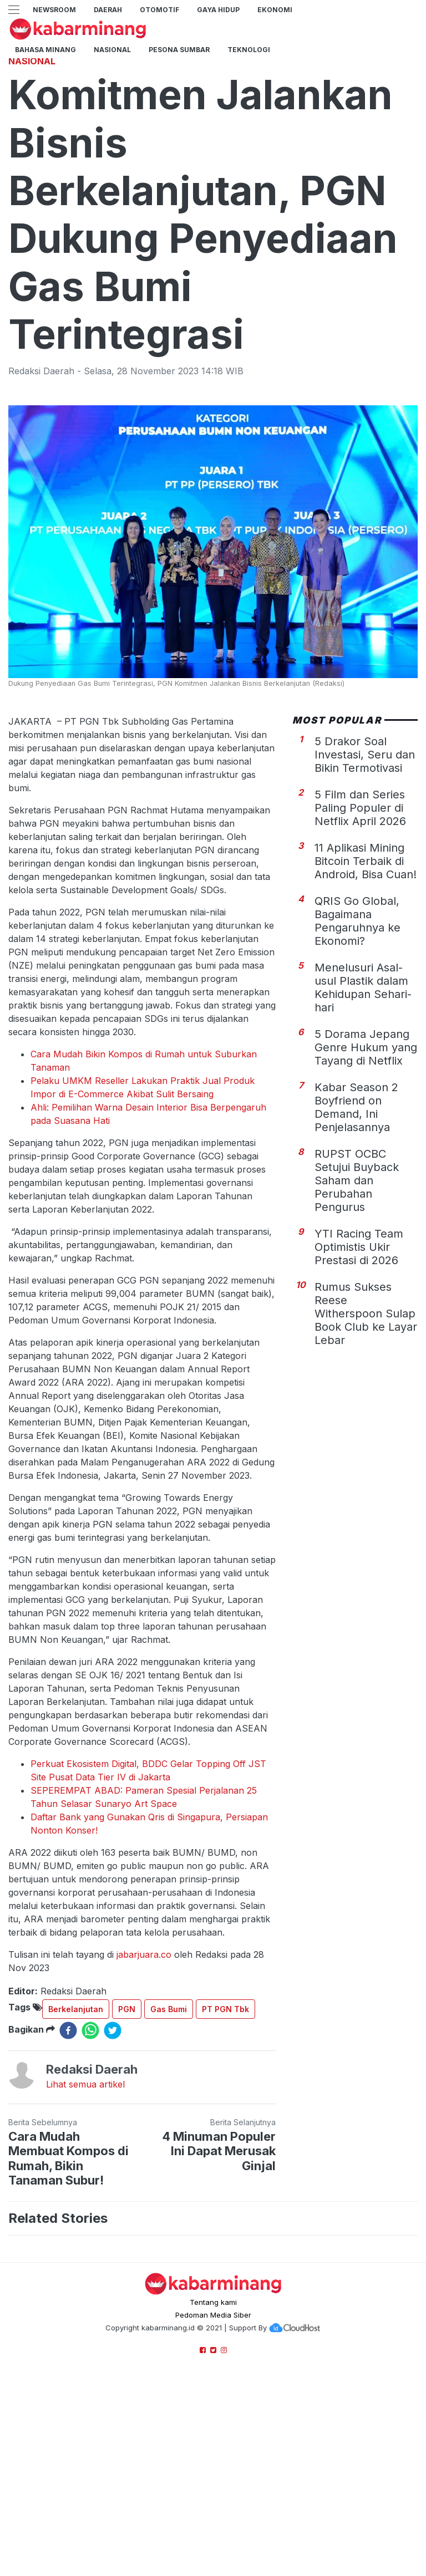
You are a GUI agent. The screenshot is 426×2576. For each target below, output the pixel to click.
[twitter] (112, 2186)
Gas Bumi (168, 2164)
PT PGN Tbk (225, 2164)
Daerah (108, 10)
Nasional (112, 49)
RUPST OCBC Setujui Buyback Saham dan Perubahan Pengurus (357, 1335)
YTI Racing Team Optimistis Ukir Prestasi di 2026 (359, 1402)
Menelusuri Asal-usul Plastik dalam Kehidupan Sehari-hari (363, 1142)
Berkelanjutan (75, 2164)
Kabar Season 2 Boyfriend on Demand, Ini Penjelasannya (356, 1262)
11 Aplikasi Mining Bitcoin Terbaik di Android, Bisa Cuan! (366, 1016)
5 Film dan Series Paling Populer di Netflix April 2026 (360, 963)
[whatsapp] (90, 2186)
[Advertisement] (213, 124)
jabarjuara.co (143, 2109)
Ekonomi (274, 10)
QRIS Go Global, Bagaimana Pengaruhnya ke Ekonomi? (357, 1076)
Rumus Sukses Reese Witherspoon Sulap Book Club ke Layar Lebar (366, 1468)
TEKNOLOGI (248, 49)
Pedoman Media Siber (213, 2470)
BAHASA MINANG (45, 49)
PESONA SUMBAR (179, 49)
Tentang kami (213, 2457)
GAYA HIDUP (218, 10)
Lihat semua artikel (85, 2239)
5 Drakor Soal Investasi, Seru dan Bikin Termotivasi (365, 910)
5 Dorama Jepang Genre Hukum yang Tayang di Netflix (366, 1203)
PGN (126, 2164)
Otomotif (159, 10)
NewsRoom (54, 10)
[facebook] (68, 2186)
